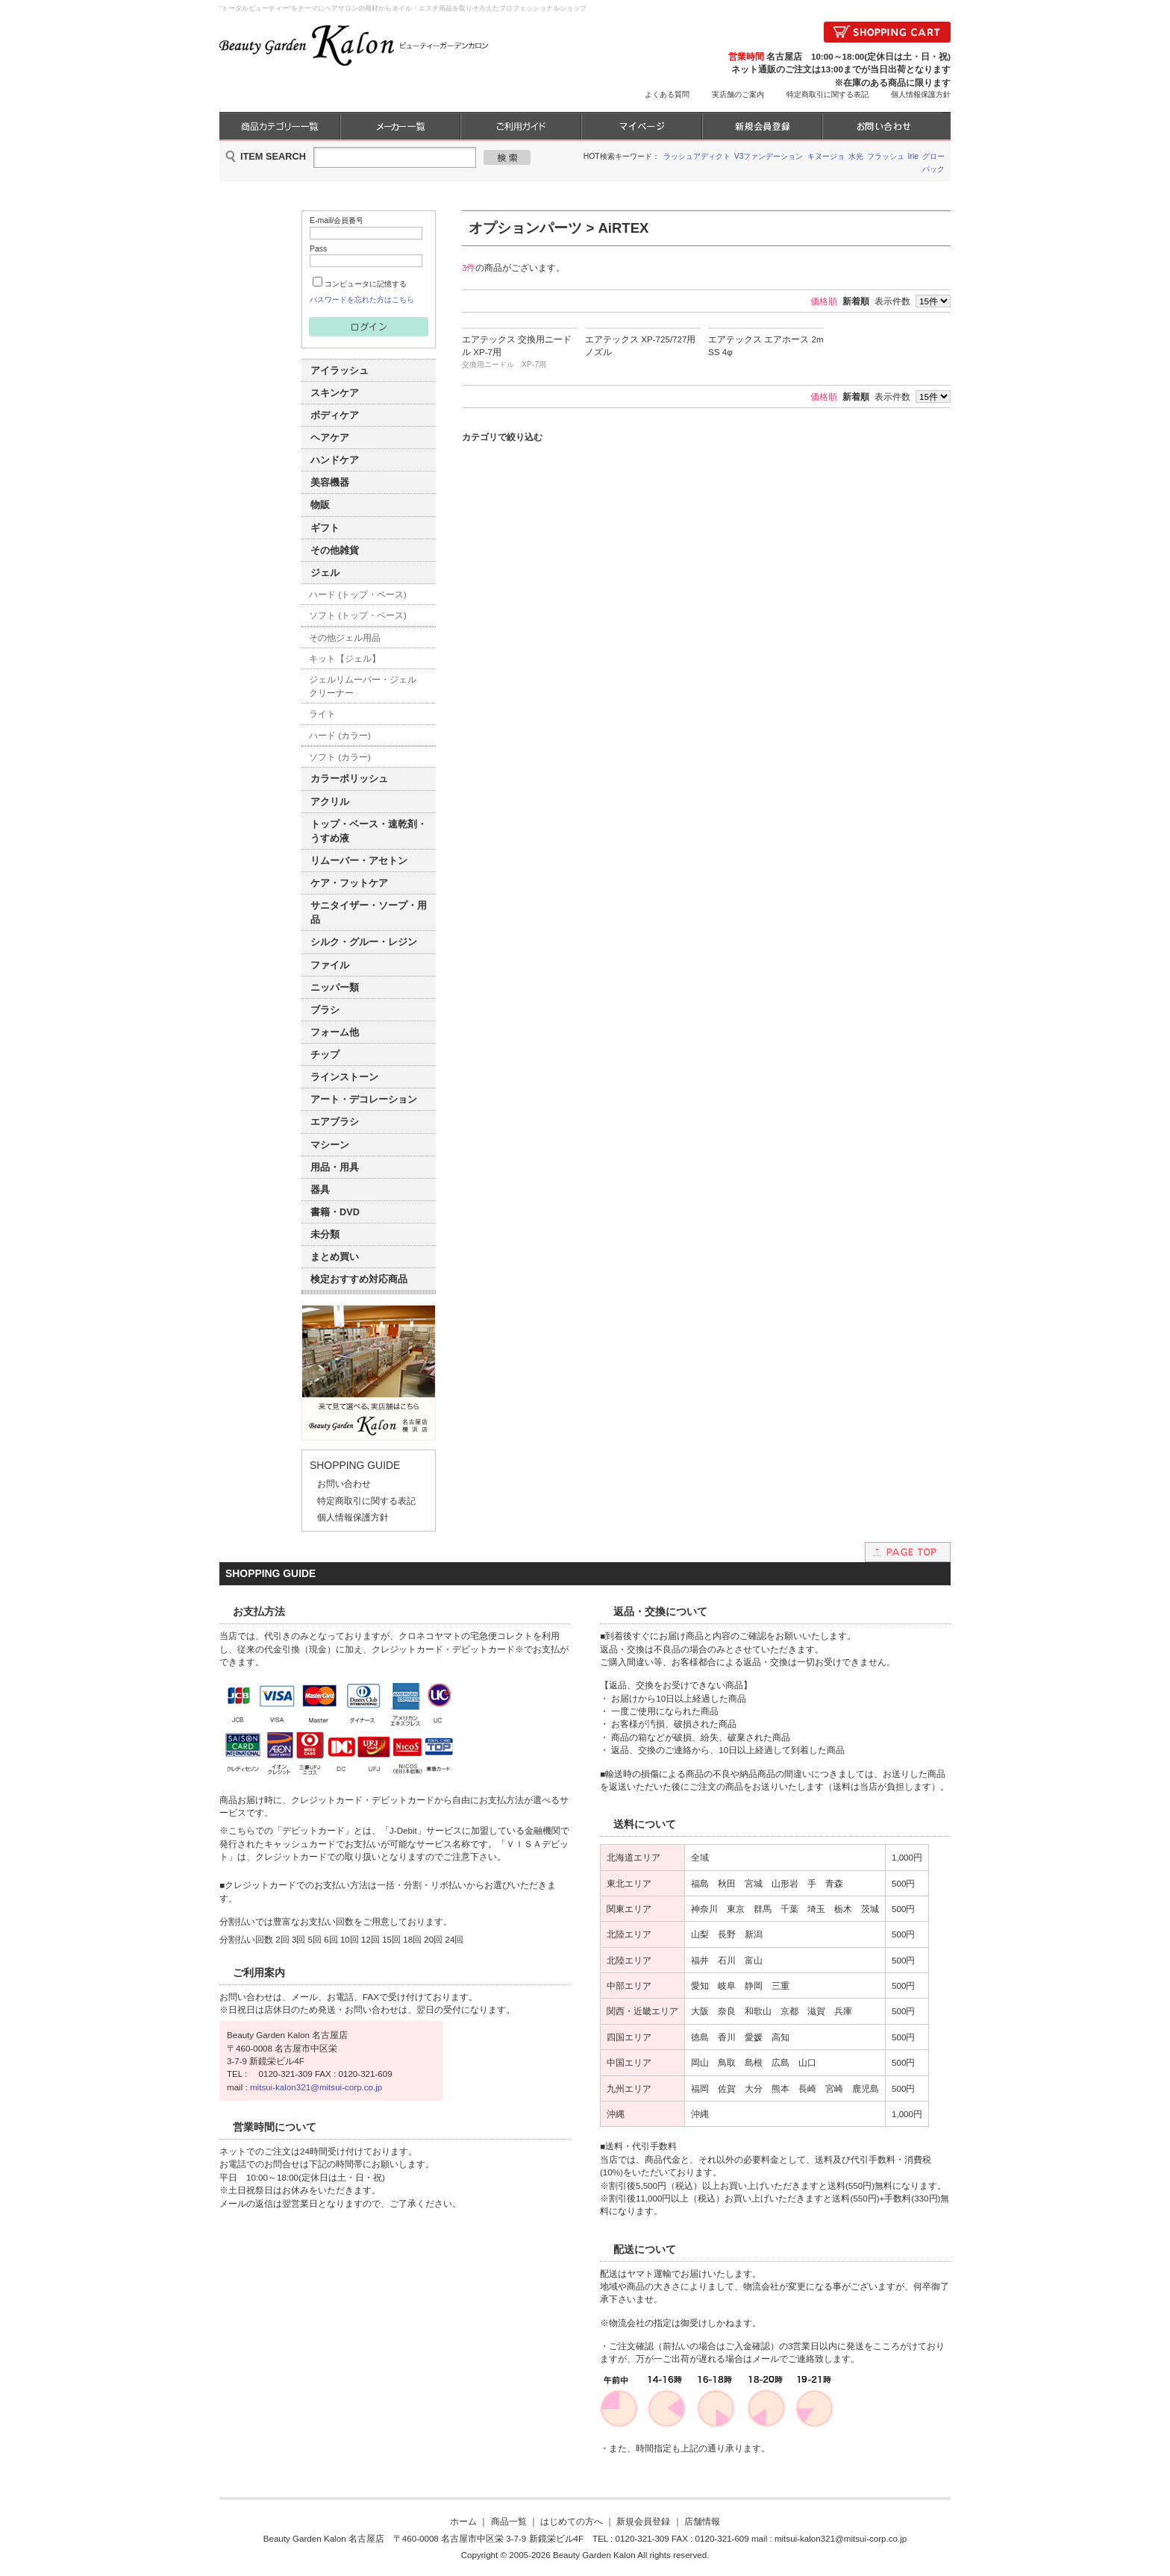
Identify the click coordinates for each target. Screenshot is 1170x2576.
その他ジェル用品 (345, 637)
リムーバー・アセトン (358, 860)
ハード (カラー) (340, 735)
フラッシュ (885, 156)
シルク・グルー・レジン (363, 941)
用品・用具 (334, 1167)
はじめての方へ (571, 2521)
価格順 (823, 301)
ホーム (463, 2521)
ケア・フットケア (349, 883)
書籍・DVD (335, 1212)
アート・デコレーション (363, 1099)
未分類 (325, 1234)
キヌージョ (826, 156)
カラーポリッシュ (349, 778)
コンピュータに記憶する (366, 284)
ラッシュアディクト (697, 156)
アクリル (329, 801)
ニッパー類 (334, 987)
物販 (320, 504)
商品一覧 (509, 2521)
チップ (325, 1054)
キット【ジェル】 (345, 658)
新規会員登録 (643, 2521)
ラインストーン (344, 1076)
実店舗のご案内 (738, 94)
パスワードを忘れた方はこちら (362, 299)
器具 (320, 1189)
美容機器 (329, 482)
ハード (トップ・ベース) (358, 594)
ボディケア (334, 415)
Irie (913, 156)
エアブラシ (334, 1121)
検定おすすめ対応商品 (358, 1279)
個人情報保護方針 (921, 94)
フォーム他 (334, 1032)
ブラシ (325, 1009)
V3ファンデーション (769, 156)
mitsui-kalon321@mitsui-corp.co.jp (316, 2087)
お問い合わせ (344, 1483)
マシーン (329, 1144)
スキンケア (334, 392)
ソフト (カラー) (340, 757)
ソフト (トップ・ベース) (358, 615)
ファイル (329, 965)
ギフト (325, 527)
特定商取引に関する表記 (827, 94)
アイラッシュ (339, 370)
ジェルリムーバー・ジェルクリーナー (362, 685)
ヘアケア (329, 437)
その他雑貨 (334, 550)
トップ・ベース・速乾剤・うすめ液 (368, 831)
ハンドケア (334, 460)
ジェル (325, 572)
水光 (855, 156)
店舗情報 (702, 2521)
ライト (322, 713)
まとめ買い (334, 1256)
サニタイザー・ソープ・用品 (368, 912)
